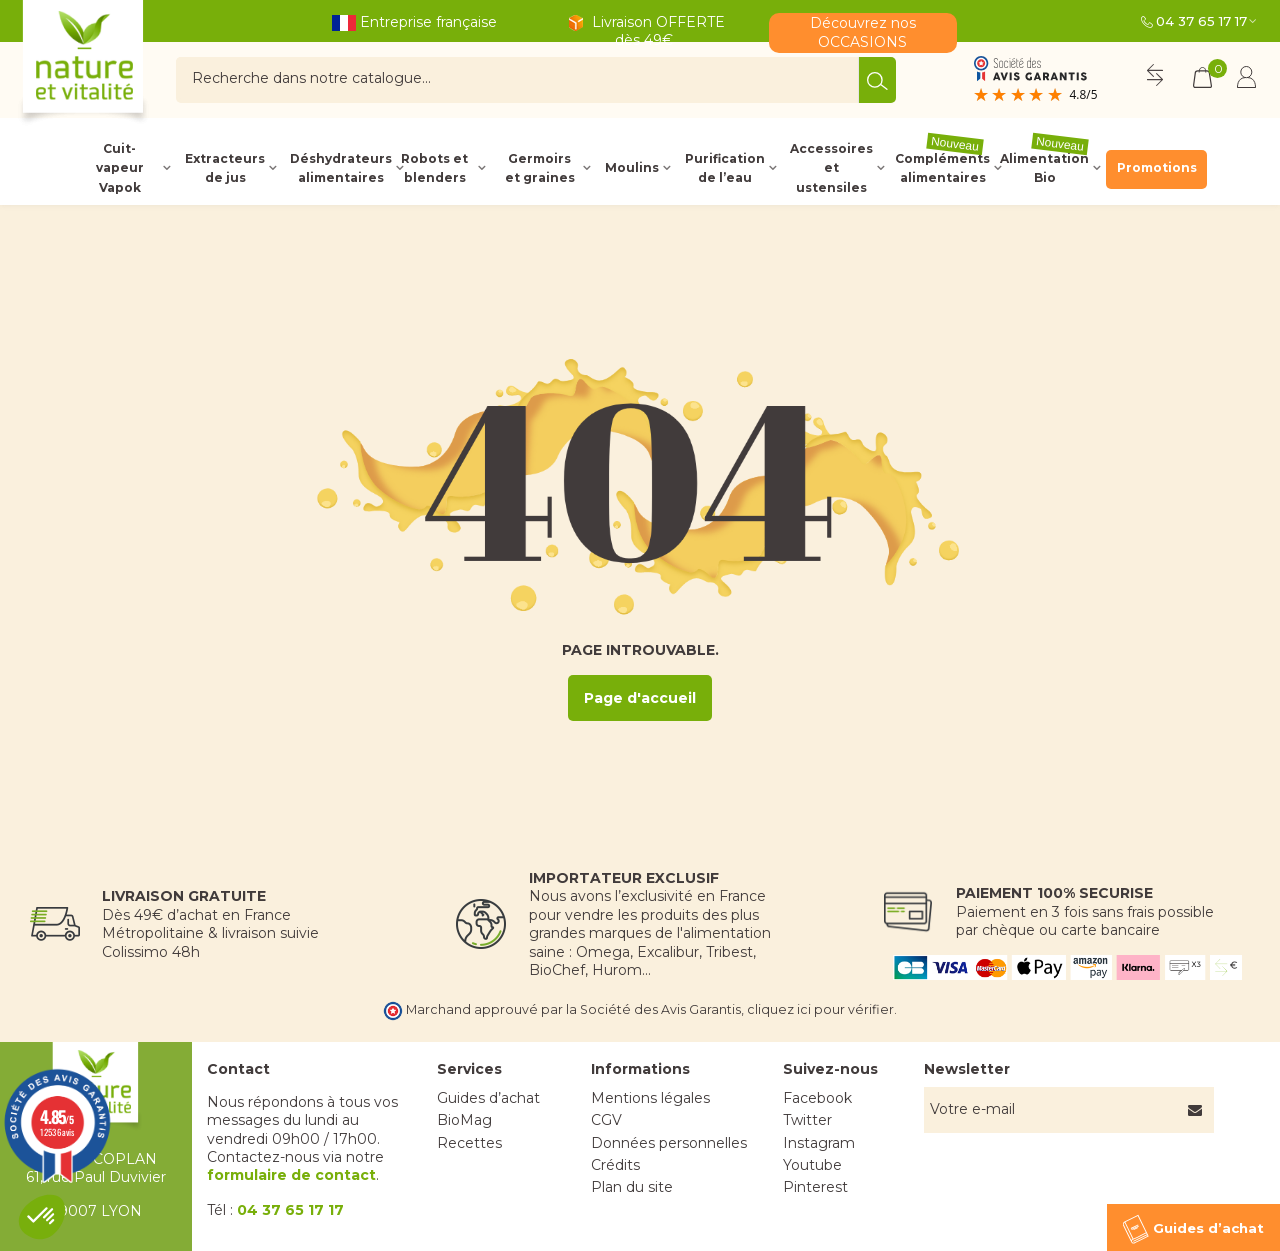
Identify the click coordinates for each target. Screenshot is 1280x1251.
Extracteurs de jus (225, 168)
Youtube (812, 1165)
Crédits (615, 1165)
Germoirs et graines (540, 168)
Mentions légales (650, 1098)
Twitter (807, 1120)
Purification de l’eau (725, 168)
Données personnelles (669, 1143)
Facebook (817, 1098)
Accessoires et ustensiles (831, 168)
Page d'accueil (640, 698)
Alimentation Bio (1044, 167)
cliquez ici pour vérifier (820, 1009)
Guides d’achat (488, 1098)
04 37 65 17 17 (1201, 21)
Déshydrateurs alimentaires (339, 168)
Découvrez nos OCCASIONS (863, 32)
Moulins (632, 167)
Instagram (819, 1143)
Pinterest (815, 1187)
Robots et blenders (434, 168)
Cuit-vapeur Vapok (120, 168)
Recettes (469, 1143)
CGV (606, 1120)
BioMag (464, 1120)
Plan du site (632, 1187)
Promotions (1157, 167)
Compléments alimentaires (942, 167)
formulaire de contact (291, 1175)
